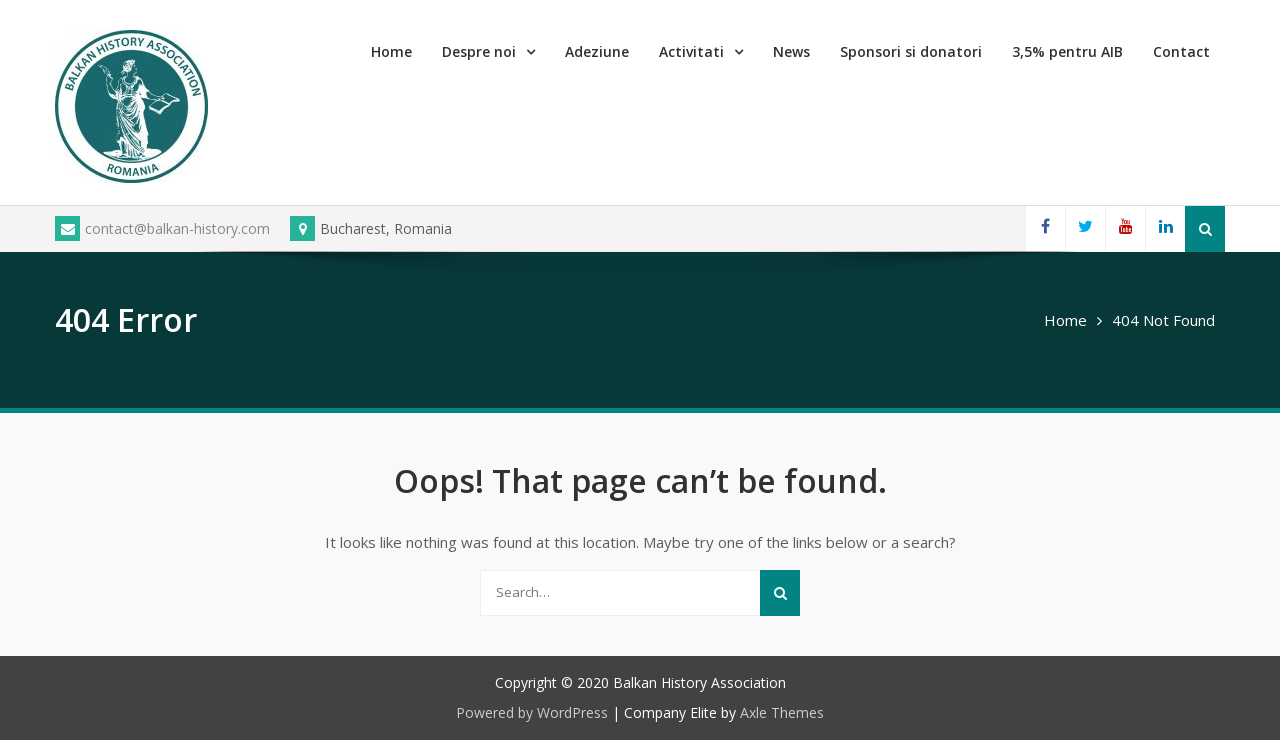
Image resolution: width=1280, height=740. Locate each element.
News (791, 51)
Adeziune (597, 51)
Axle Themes (782, 712)
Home (391, 51)
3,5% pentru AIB (1067, 51)
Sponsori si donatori (911, 51)
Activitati (691, 51)
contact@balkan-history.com (162, 228)
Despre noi (479, 51)
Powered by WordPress (532, 712)
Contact (1181, 51)
